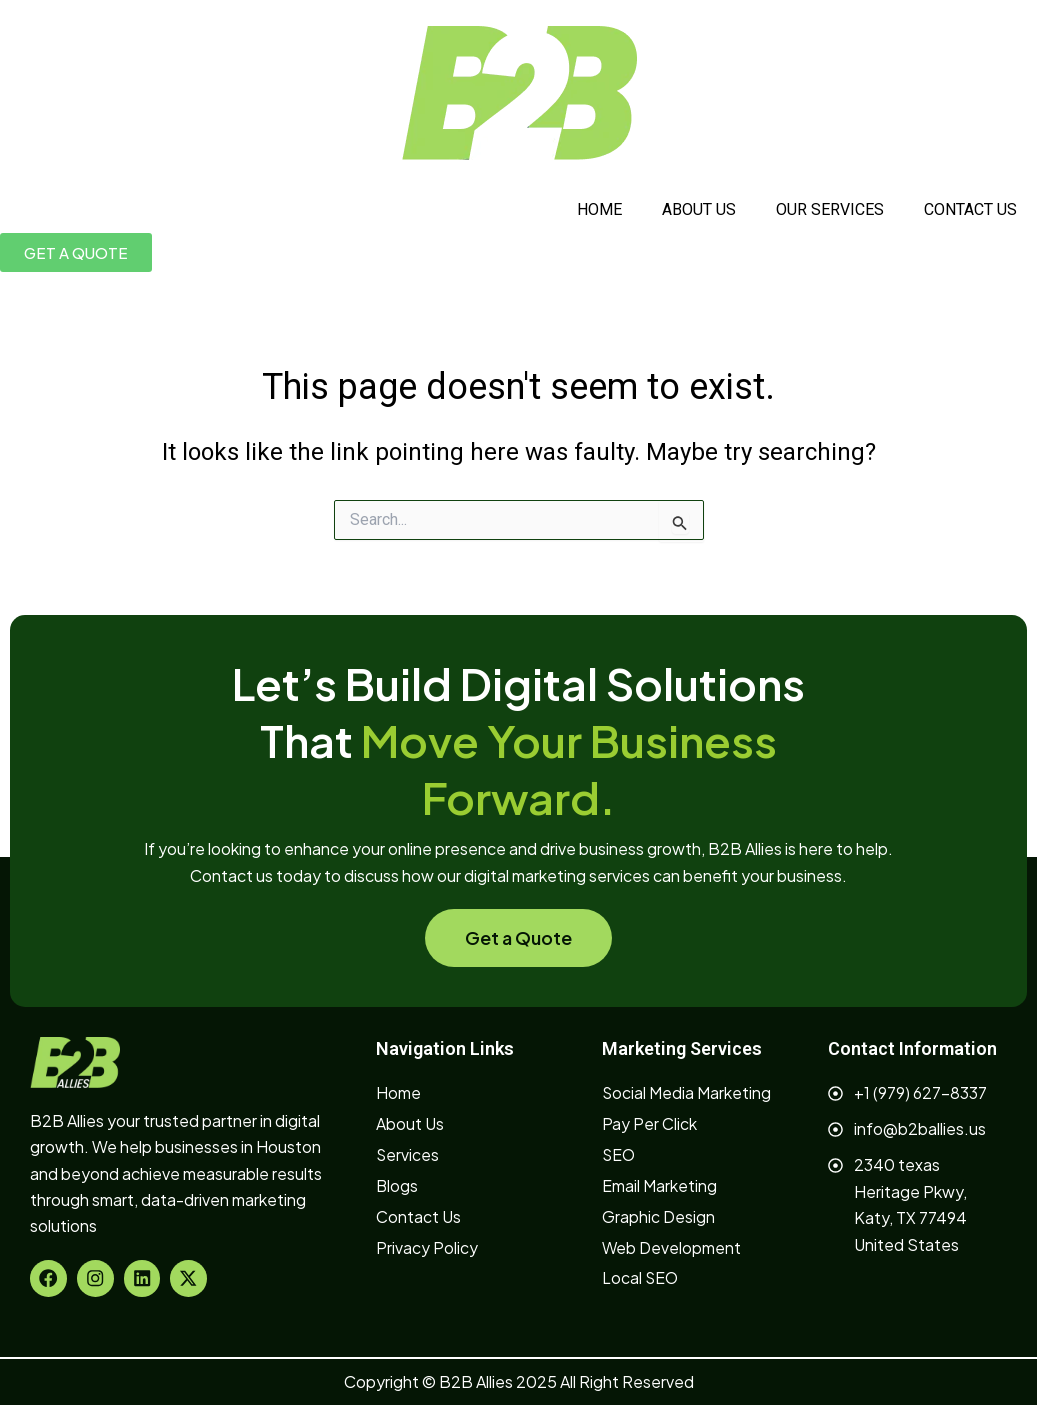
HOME (599, 209)
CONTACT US (970, 209)
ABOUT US (699, 209)
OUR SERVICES (830, 209)
